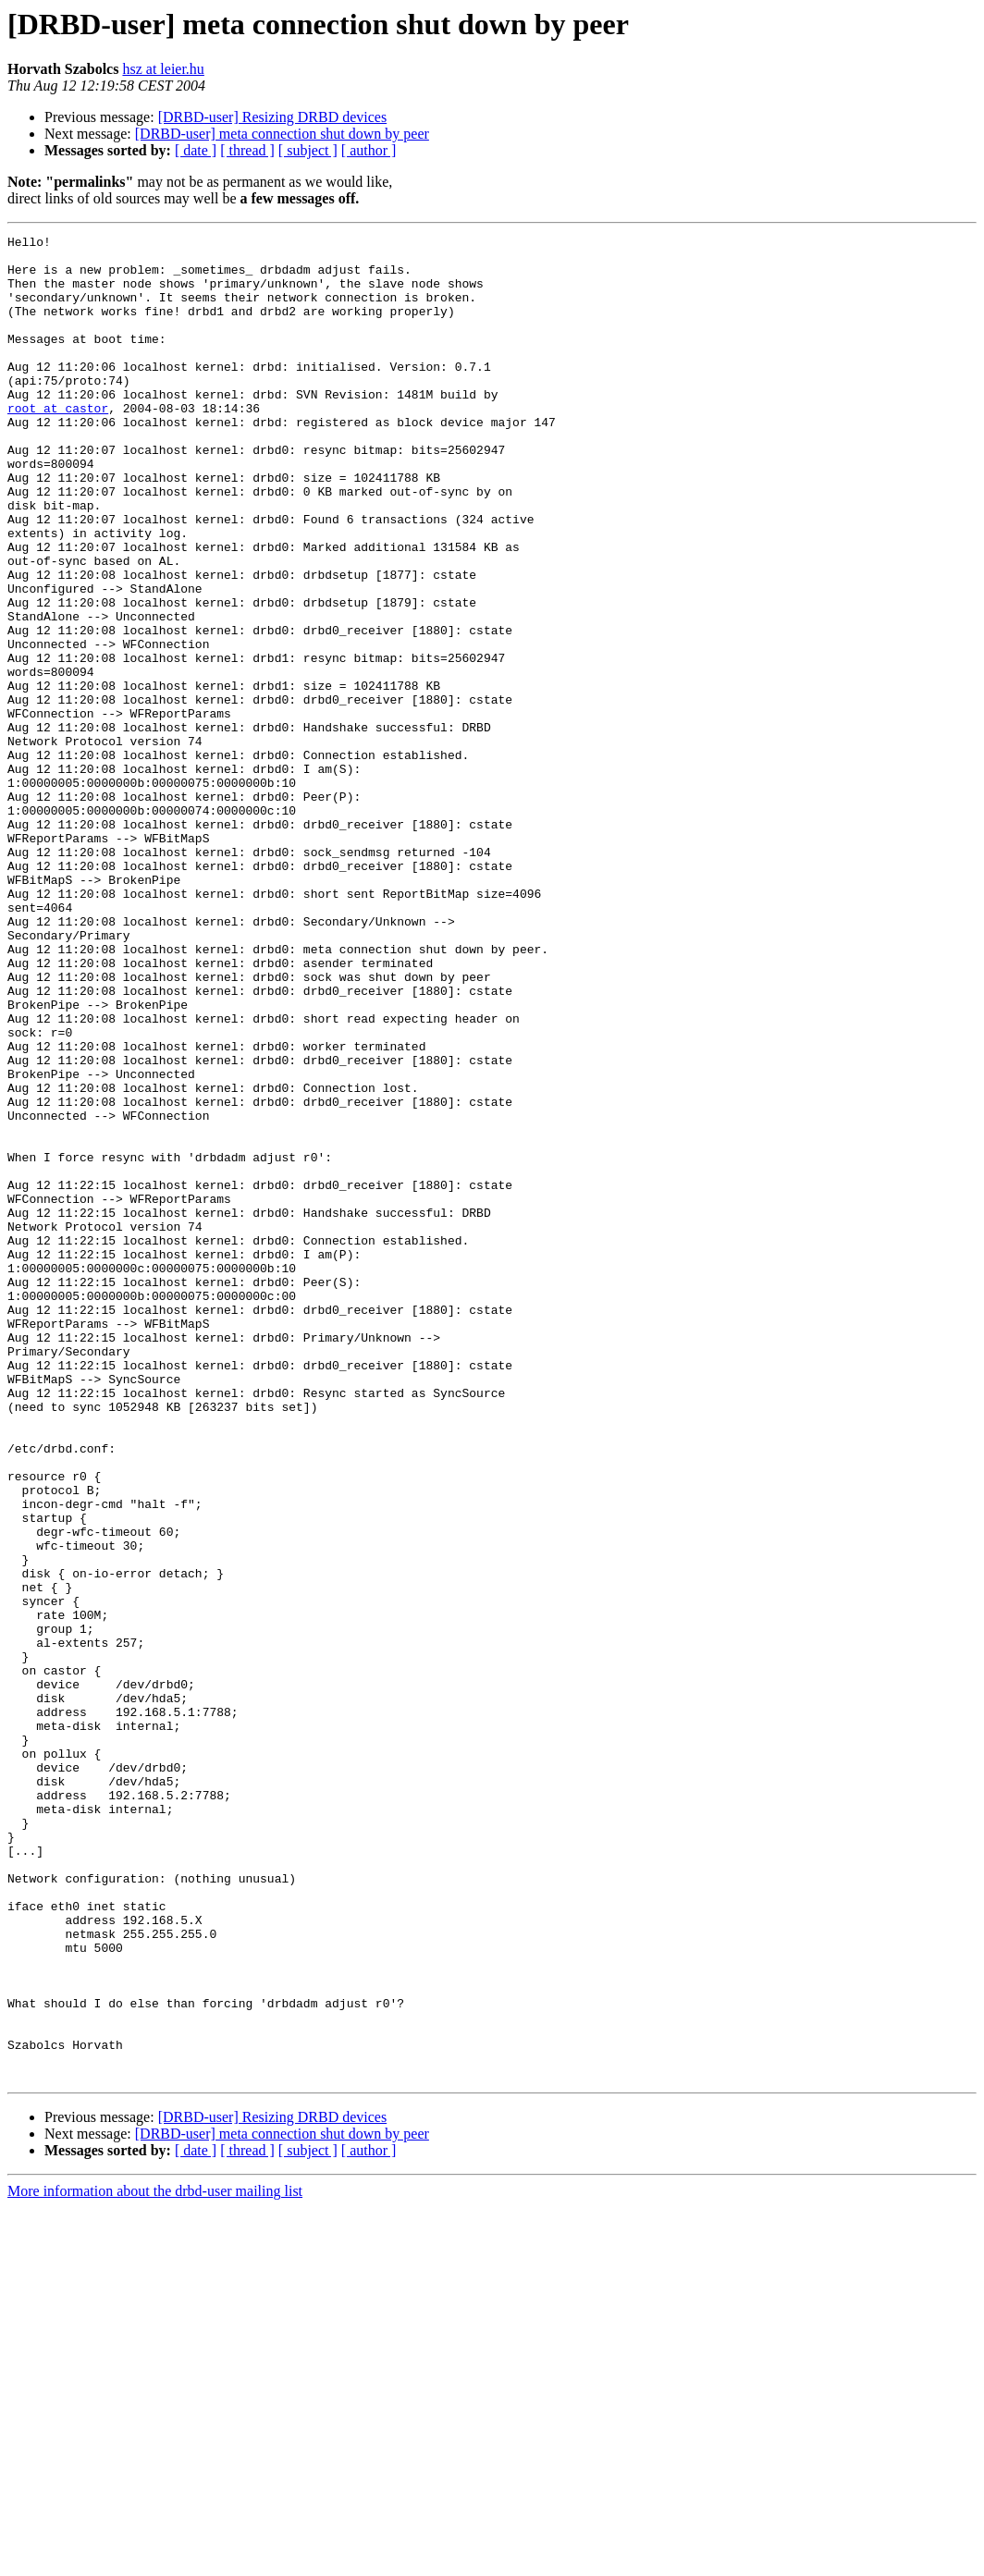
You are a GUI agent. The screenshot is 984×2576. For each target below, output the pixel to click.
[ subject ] (308, 150)
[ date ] (195, 150)
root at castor (57, 443)
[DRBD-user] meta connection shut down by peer (282, 133)
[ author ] (369, 150)
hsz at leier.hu (162, 69)
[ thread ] (247, 150)
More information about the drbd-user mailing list (154, 2560)
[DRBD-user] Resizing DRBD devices (272, 117)
